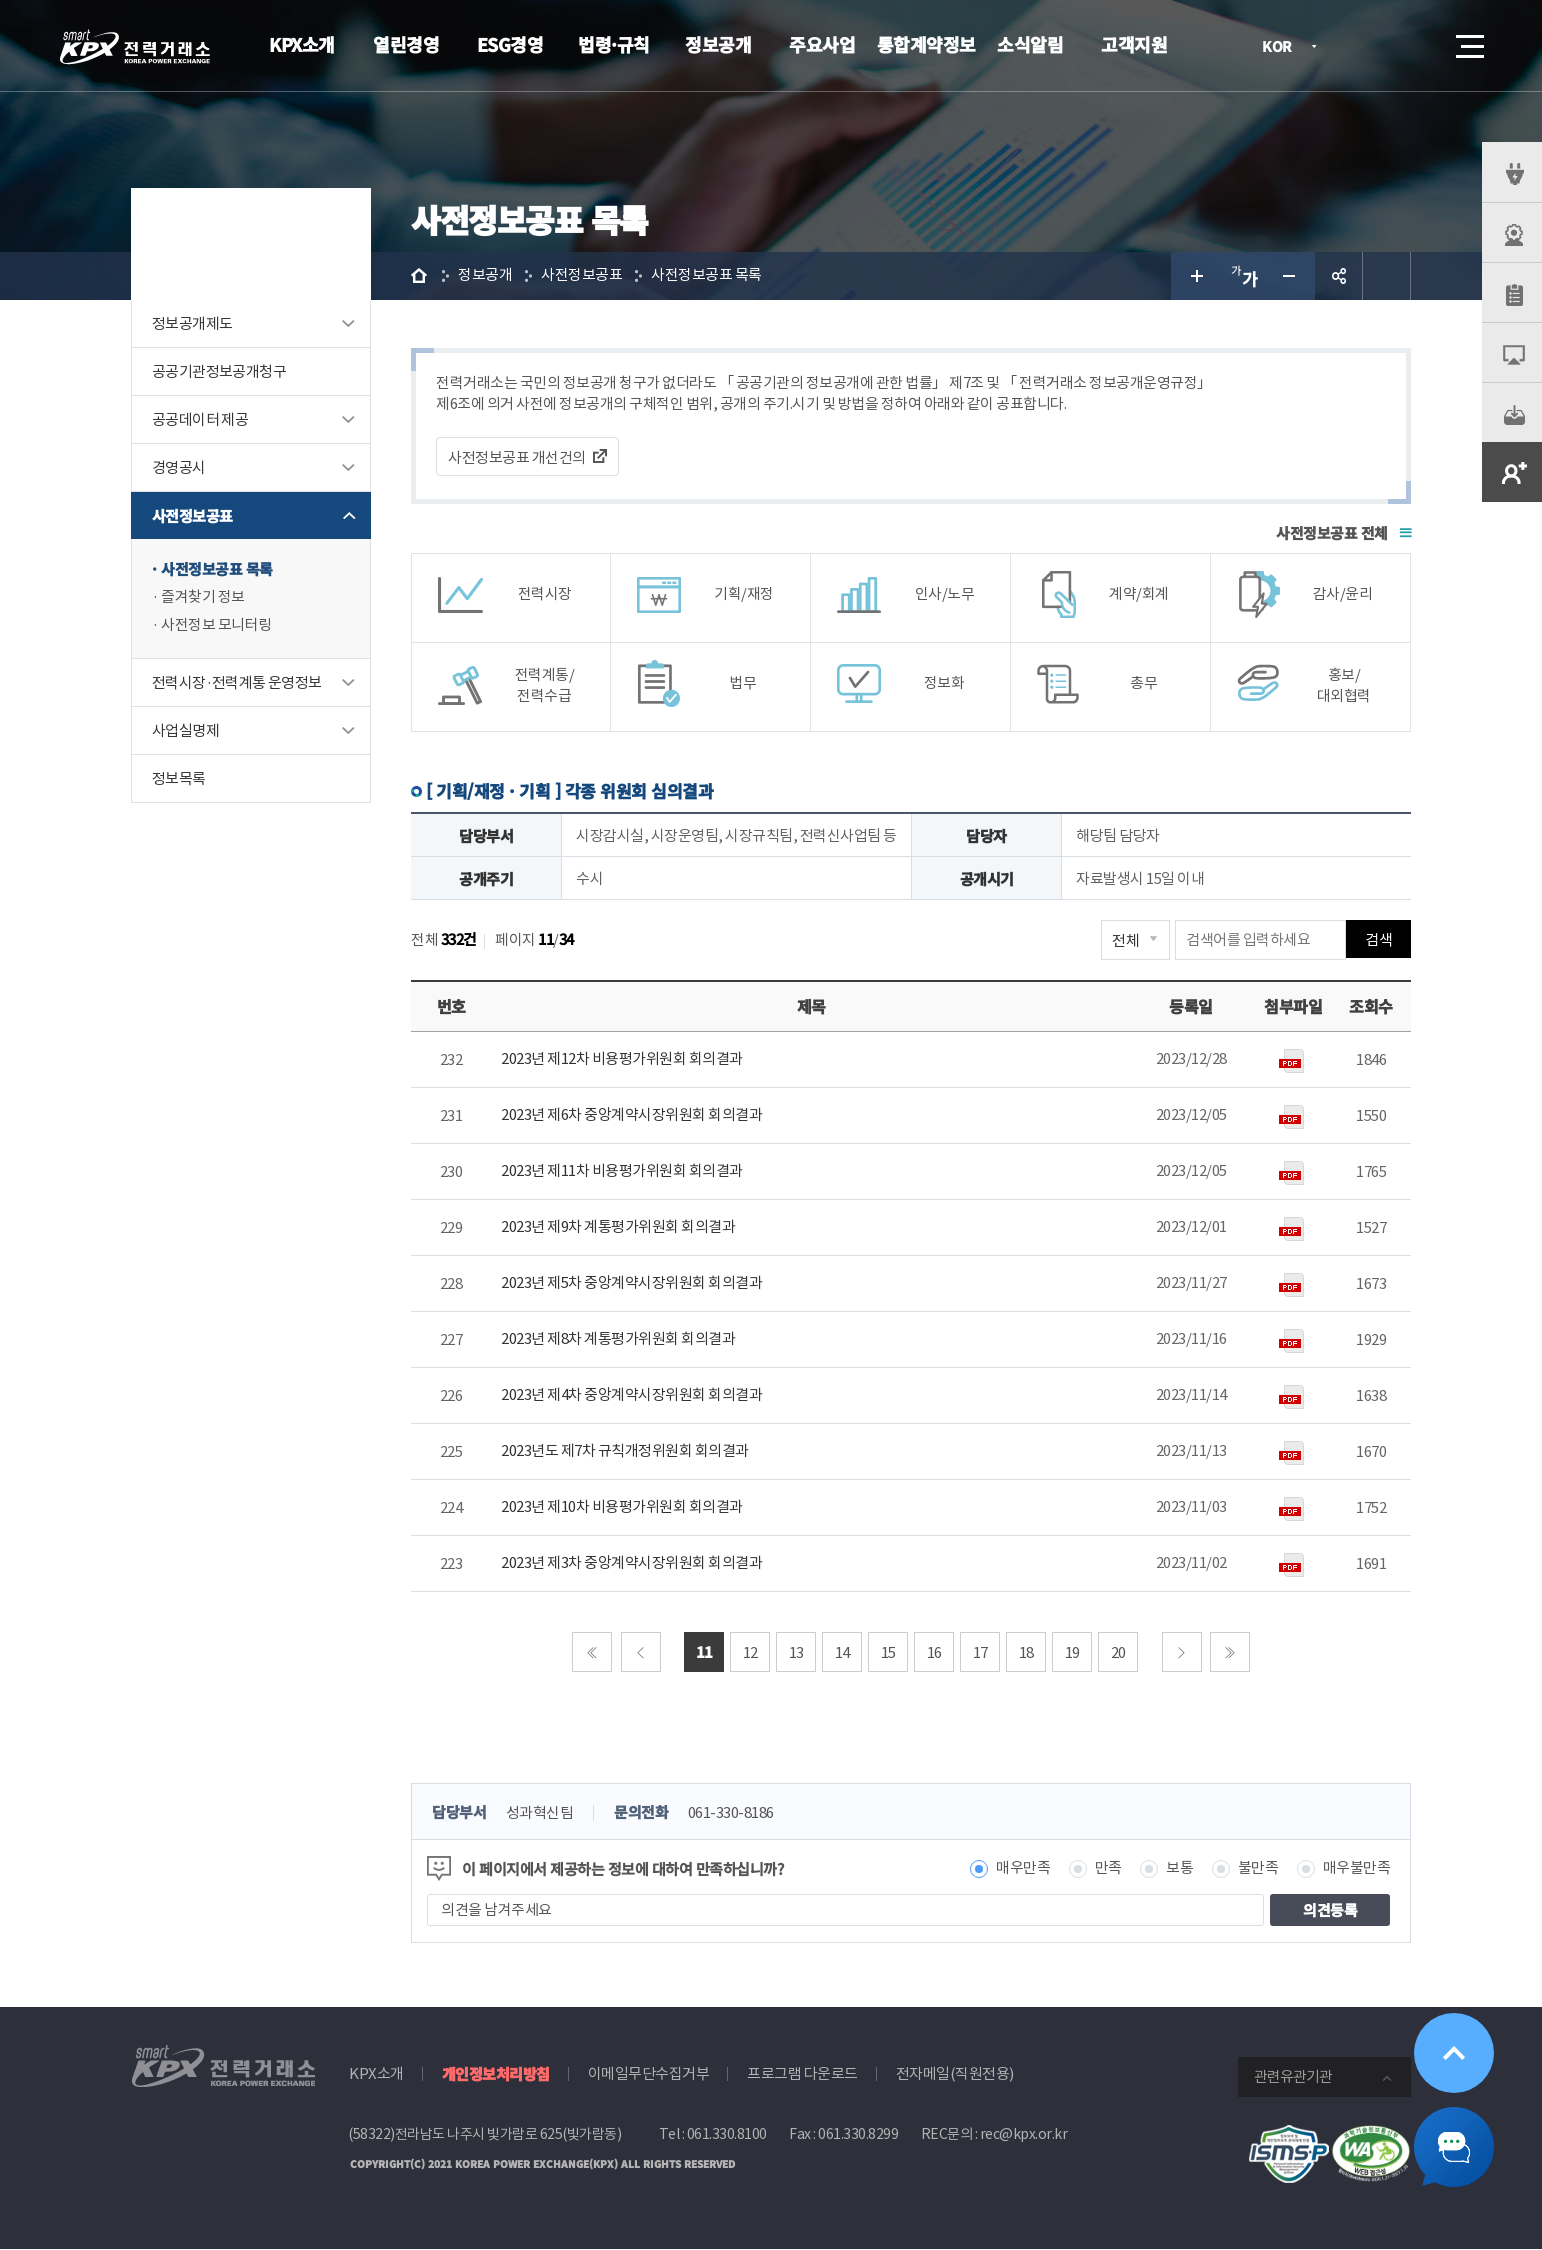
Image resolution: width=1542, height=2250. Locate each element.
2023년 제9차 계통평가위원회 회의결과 (618, 1227)
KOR (1282, 47)
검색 (1414, 46)
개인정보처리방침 (496, 2074)
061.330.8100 (727, 2135)
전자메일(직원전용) (955, 2074)
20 (1118, 1652)
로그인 (1357, 46)
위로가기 (1454, 2053)
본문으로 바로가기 (0, 0)
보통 (1179, 1869)
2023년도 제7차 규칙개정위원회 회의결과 (625, 1451)
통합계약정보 (926, 44)
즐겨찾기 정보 (203, 597)
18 (1026, 1652)
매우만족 (1023, 1869)
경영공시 (179, 467)
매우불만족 (1357, 1869)
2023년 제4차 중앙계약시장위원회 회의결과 (631, 1395)
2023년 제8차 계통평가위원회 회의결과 (618, 1339)
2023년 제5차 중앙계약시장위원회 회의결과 (631, 1283)
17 (980, 1652)
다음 (1182, 1652)
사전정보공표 (192, 515)
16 (934, 1652)
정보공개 (718, 44)
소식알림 (1030, 44)
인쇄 (1387, 276)
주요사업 (822, 44)
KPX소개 (302, 44)
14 (842, 1652)
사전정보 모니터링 (216, 625)
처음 (592, 1652)
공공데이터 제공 (200, 419)
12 (750, 1652)
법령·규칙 (614, 44)
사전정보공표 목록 (217, 569)
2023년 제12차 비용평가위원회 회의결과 (622, 1059)
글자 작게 (1291, 276)
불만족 (1258, 1869)
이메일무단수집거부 (649, 2074)
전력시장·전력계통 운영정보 (237, 683)
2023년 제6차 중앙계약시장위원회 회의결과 (631, 1115)
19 (1072, 1652)
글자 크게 (1195, 276)
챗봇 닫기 (1454, 2147)
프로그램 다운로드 (802, 2074)
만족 (1108, 1869)
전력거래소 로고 (135, 47)
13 (796, 1652)
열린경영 (406, 44)
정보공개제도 (192, 323)
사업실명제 (185, 731)
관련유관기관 (1293, 2077)
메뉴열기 (1468, 40)
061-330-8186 (731, 1813)
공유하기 (1339, 276)
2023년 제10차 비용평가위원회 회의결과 (622, 1507)
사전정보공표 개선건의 (517, 457)
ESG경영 (510, 44)
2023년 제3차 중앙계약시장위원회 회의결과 (631, 1563)
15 (888, 1652)
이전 (641, 1652)
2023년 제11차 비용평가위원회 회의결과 (622, 1171)
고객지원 (1134, 44)
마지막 (1230, 1652)
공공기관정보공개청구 (219, 371)
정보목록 (179, 779)
